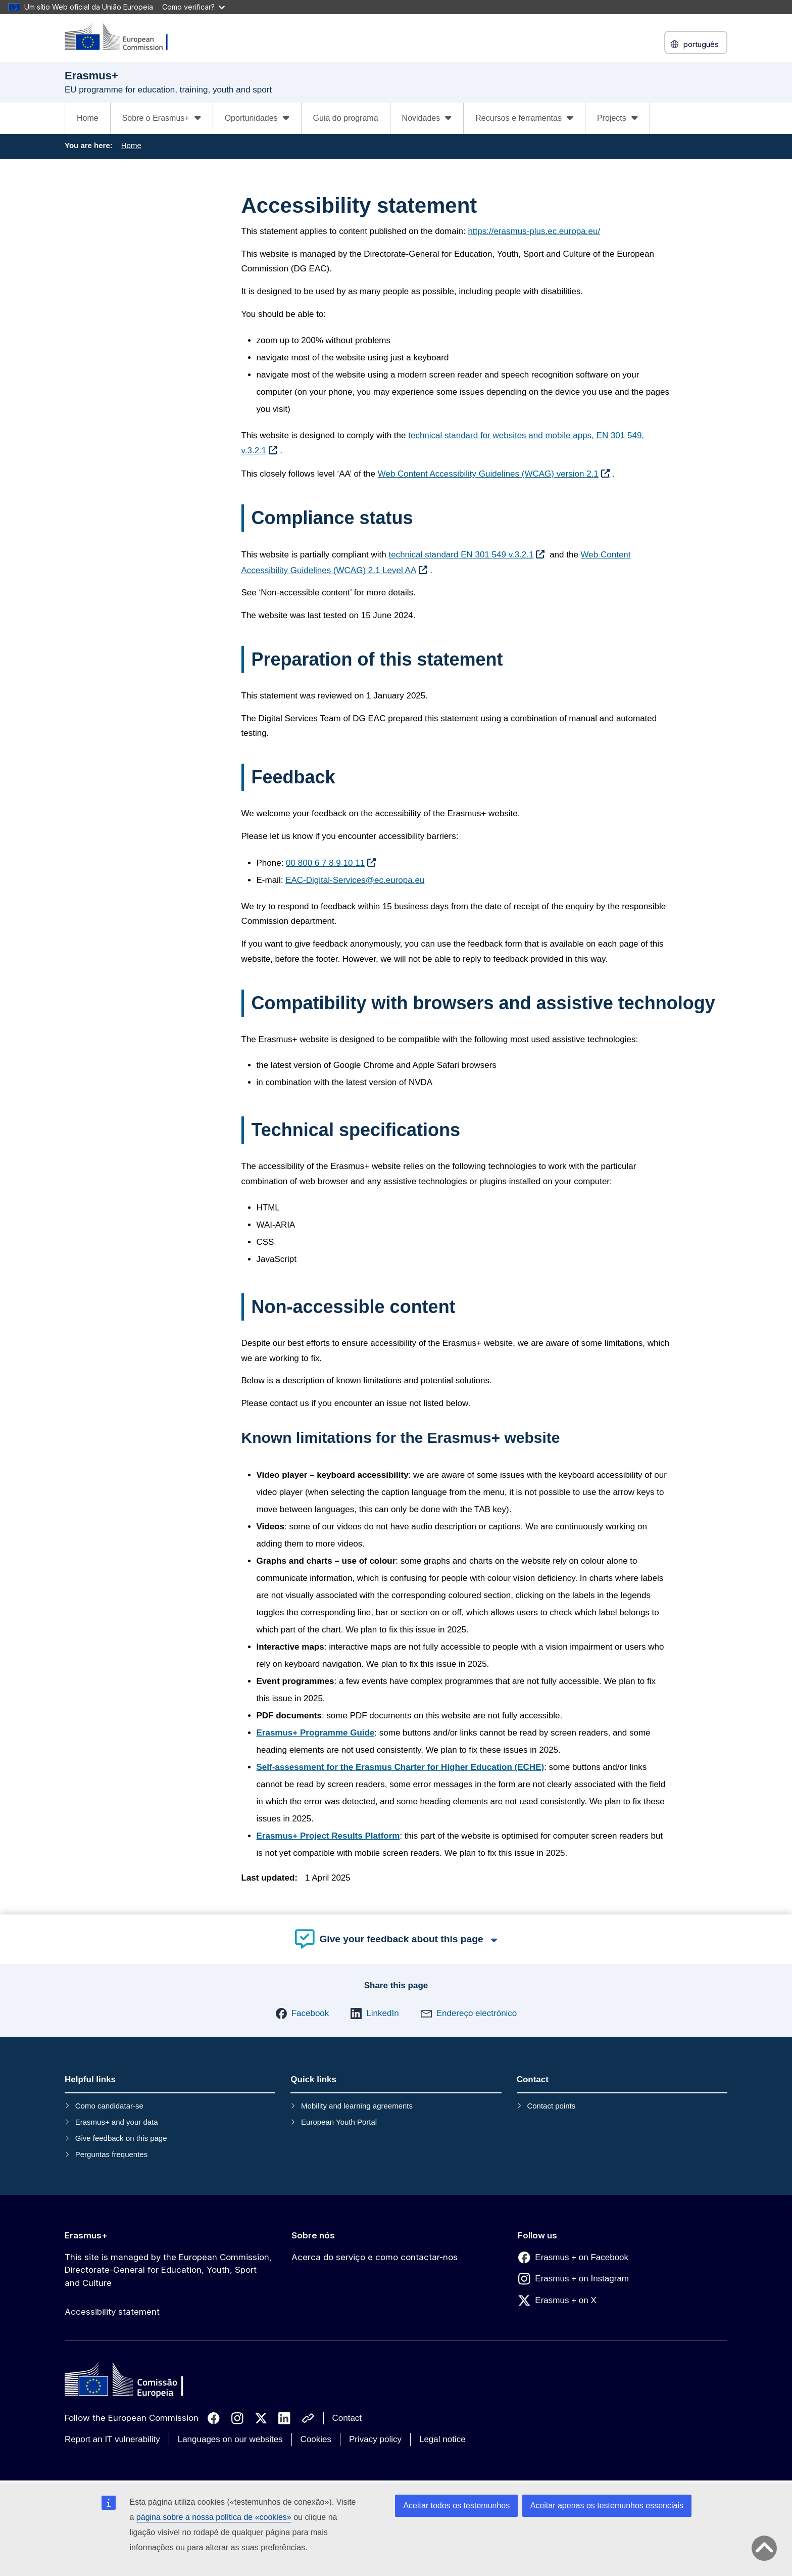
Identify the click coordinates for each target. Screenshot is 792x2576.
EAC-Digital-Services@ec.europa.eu (354, 880)
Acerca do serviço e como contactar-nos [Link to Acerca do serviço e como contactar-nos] (374, 2257)
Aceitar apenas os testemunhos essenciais (606, 2505)
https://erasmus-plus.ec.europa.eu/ (534, 231)
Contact (347, 2418)
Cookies (316, 2439)
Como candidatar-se (109, 2105)
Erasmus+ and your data (116, 2122)
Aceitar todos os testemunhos (456, 2505)
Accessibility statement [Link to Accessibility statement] (112, 2312)
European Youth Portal (339, 2122)
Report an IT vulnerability (112, 2439)
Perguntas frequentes (111, 2154)
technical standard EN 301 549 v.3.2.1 (460, 554)
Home (87, 118)
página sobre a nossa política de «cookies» (213, 2517)
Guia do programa (345, 118)
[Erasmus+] (123, 37)
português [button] (696, 44)
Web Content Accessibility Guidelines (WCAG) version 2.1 (488, 474)
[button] (302, 2013)
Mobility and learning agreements (357, 2105)
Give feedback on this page (121, 2138)
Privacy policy (375, 2439)
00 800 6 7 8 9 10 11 (325, 863)
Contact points (551, 2105)
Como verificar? (193, 7)
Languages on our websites (230, 2439)
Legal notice (442, 2439)
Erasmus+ (86, 2235)
